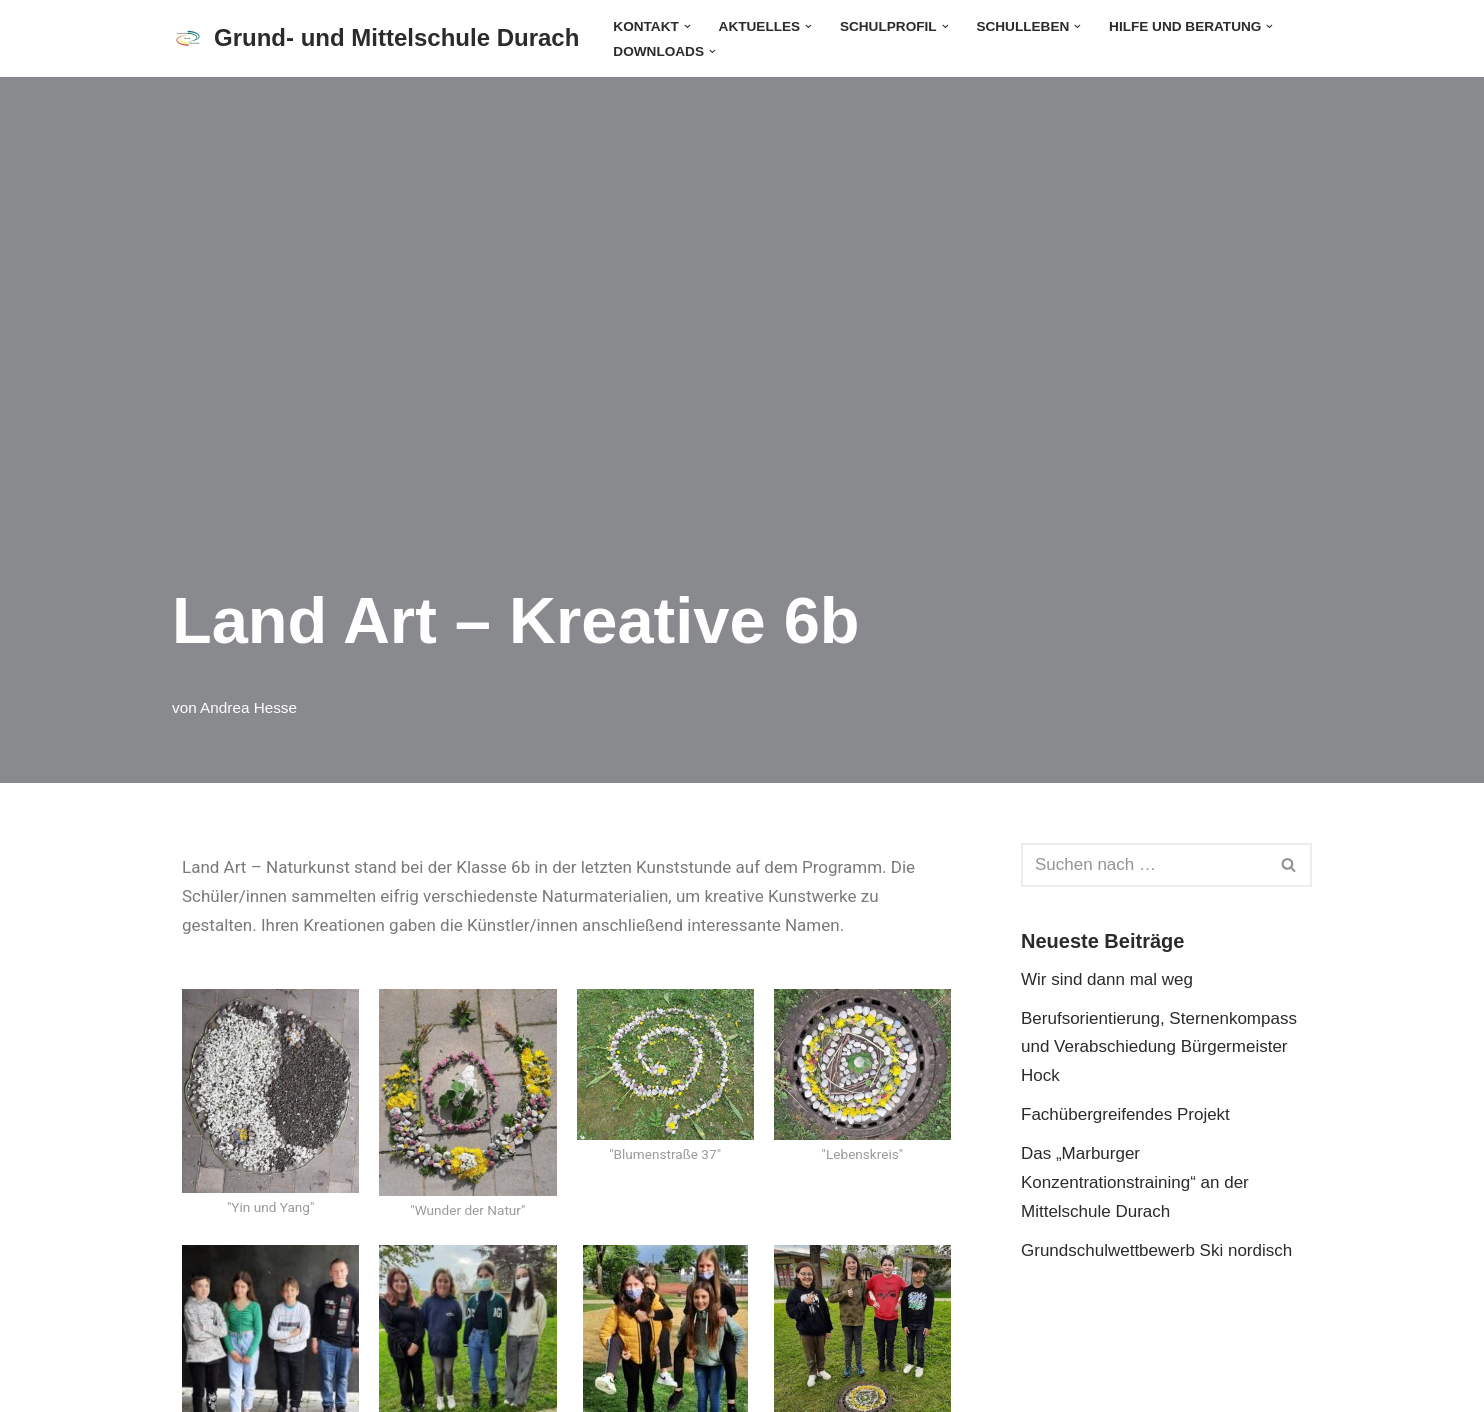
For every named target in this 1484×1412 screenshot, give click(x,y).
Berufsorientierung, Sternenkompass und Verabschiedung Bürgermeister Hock (1159, 1047)
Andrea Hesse (248, 707)
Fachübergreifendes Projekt (1125, 1114)
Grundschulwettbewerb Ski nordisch (1156, 1250)
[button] (687, 25)
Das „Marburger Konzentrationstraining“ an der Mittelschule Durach (1135, 1182)
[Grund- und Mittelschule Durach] (375, 38)
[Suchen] (1144, 865)
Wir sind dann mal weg (1107, 979)
